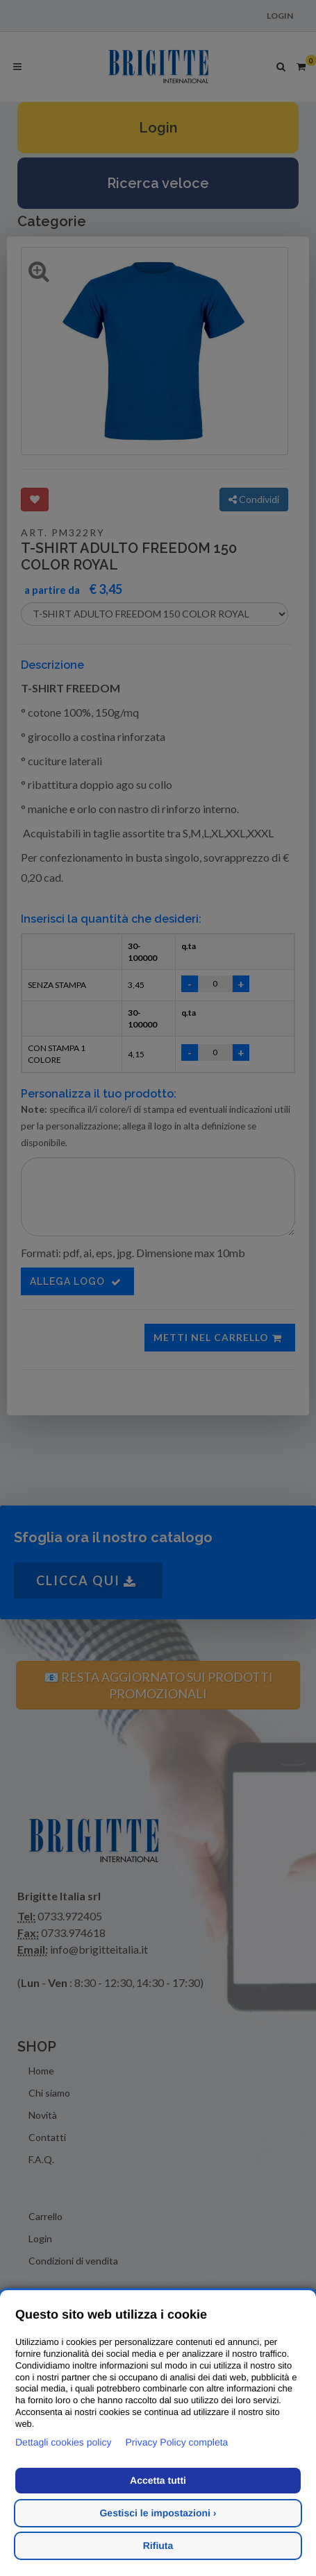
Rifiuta (158, 2545)
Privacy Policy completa (177, 2442)
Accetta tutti (158, 2480)
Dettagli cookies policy (63, 2442)
